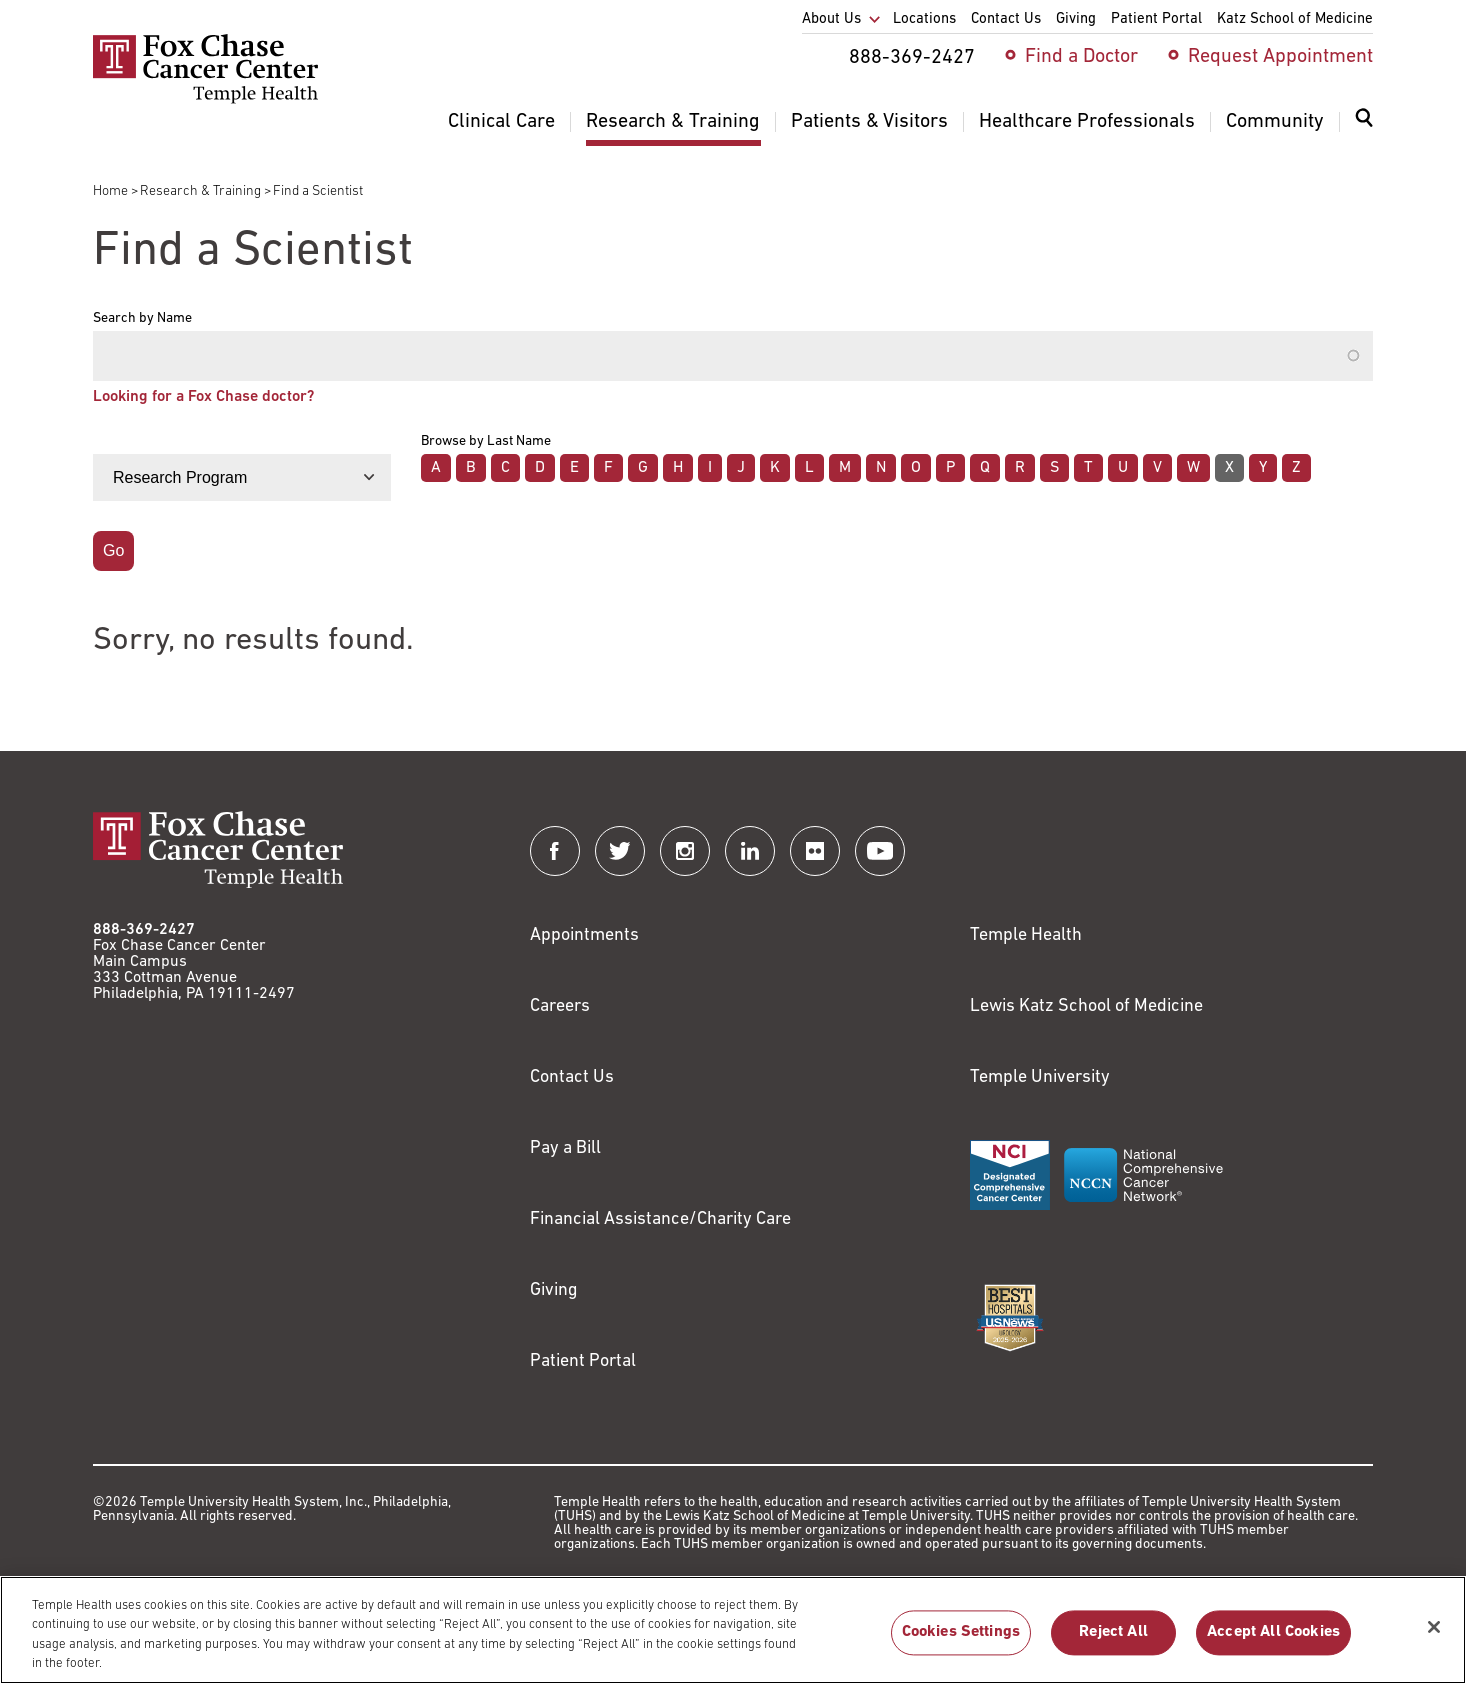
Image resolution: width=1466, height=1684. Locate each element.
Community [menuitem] (1275, 122)
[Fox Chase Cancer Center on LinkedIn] (750, 851)
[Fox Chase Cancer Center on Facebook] (555, 851)
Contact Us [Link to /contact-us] (572, 1077)
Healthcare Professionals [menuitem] (1087, 122)
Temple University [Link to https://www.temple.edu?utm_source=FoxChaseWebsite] (1040, 1077)
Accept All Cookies (1273, 1644)
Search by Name (142, 319)
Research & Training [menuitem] (673, 122)
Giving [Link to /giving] (554, 1290)
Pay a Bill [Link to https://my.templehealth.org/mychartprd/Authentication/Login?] (565, 1148)
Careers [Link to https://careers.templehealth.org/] (560, 1006)
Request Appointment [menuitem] (1280, 57)
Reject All (1113, 1644)
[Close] (1434, 1639)
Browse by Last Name (486, 442)
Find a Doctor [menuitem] (1081, 57)
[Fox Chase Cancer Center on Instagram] (685, 851)
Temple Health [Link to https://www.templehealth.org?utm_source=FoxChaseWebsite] (1026, 935)
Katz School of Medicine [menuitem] (1295, 19)
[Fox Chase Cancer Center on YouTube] (880, 851)
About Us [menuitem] (831, 19)
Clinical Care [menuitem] (501, 122)
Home (110, 191)
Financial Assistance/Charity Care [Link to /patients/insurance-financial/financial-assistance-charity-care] (660, 1219)
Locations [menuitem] (924, 19)
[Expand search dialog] (1364, 122)
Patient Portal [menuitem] (1156, 19)
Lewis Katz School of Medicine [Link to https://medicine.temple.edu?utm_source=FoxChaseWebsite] (1086, 1006)
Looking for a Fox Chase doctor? (203, 397)
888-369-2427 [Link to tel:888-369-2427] (144, 930)
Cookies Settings (961, 1644)
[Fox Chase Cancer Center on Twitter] (620, 851)
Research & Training (200, 191)
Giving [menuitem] (1076, 19)
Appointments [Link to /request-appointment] (584, 935)
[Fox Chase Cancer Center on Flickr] (815, 851)
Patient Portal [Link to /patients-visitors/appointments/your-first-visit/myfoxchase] (583, 1361)
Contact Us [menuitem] (1006, 19)
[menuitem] (1364, 130)
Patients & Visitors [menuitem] (869, 122)
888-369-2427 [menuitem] (912, 58)
